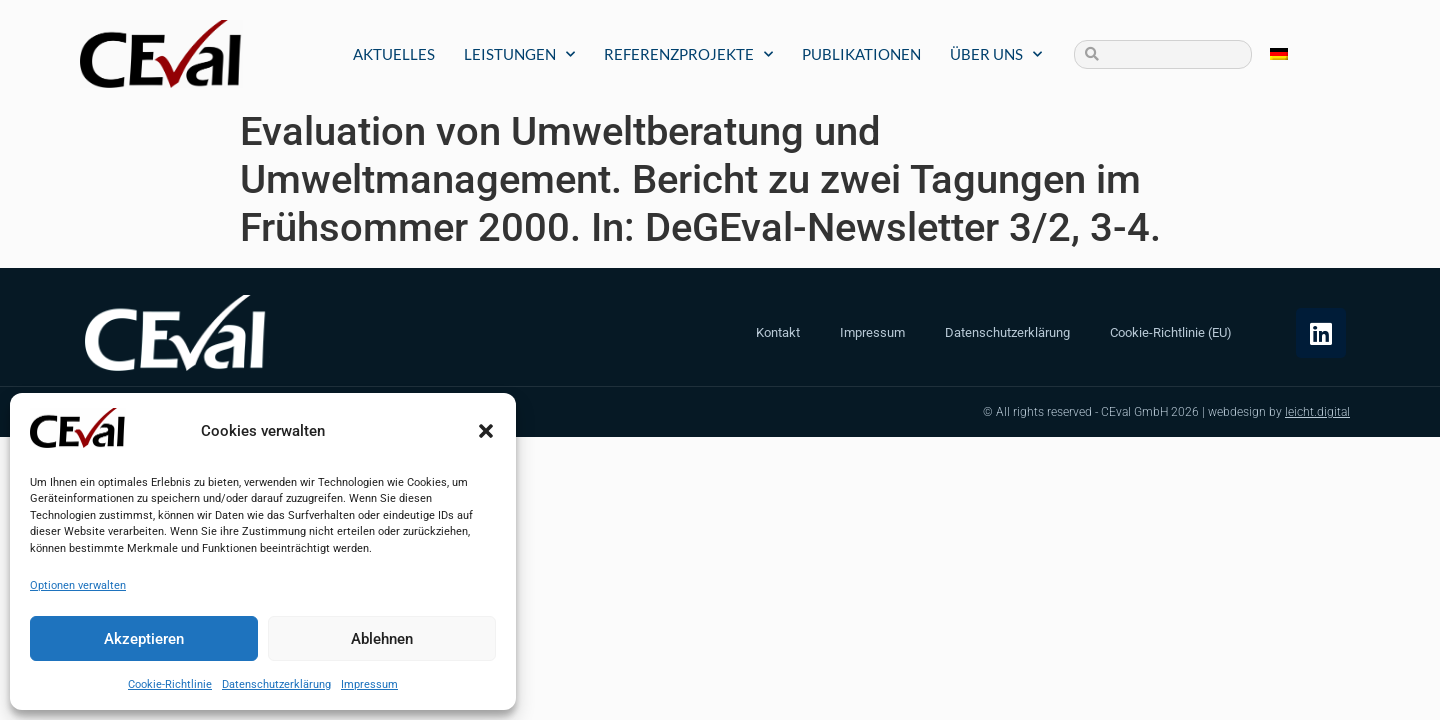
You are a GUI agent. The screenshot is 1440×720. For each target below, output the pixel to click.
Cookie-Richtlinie (170, 684)
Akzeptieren (144, 639)
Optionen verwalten (78, 585)
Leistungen (519, 54)
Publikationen (861, 54)
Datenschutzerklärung (276, 684)
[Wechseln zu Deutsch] (1279, 54)
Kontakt (778, 332)
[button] (486, 431)
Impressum (369, 684)
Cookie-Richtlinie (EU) (1171, 332)
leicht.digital (1317, 412)
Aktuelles (394, 54)
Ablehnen (382, 639)
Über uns (996, 54)
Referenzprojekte (688, 54)
